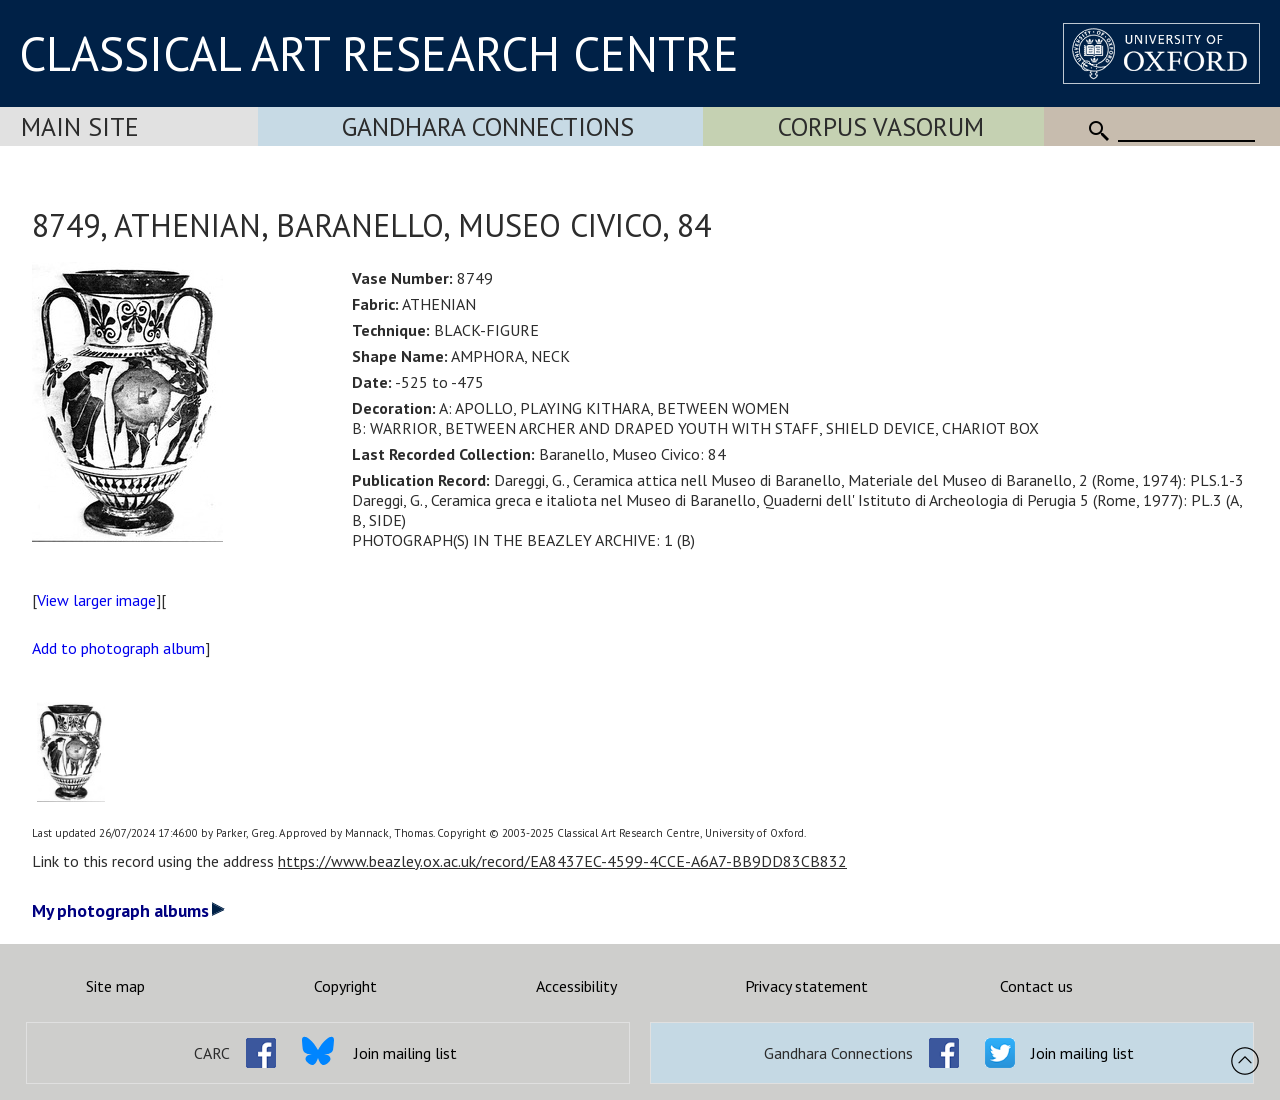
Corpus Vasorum (881, 126)
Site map (115, 986)
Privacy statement (806, 986)
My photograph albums (128, 910)
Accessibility (576, 986)
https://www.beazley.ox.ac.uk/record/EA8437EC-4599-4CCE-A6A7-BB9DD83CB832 (562, 861)
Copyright (345, 986)
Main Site (80, 126)
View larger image (96, 600)
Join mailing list (405, 1053)
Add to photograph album (118, 648)
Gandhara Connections (488, 126)
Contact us (1036, 986)
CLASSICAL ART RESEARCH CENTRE (379, 53)
